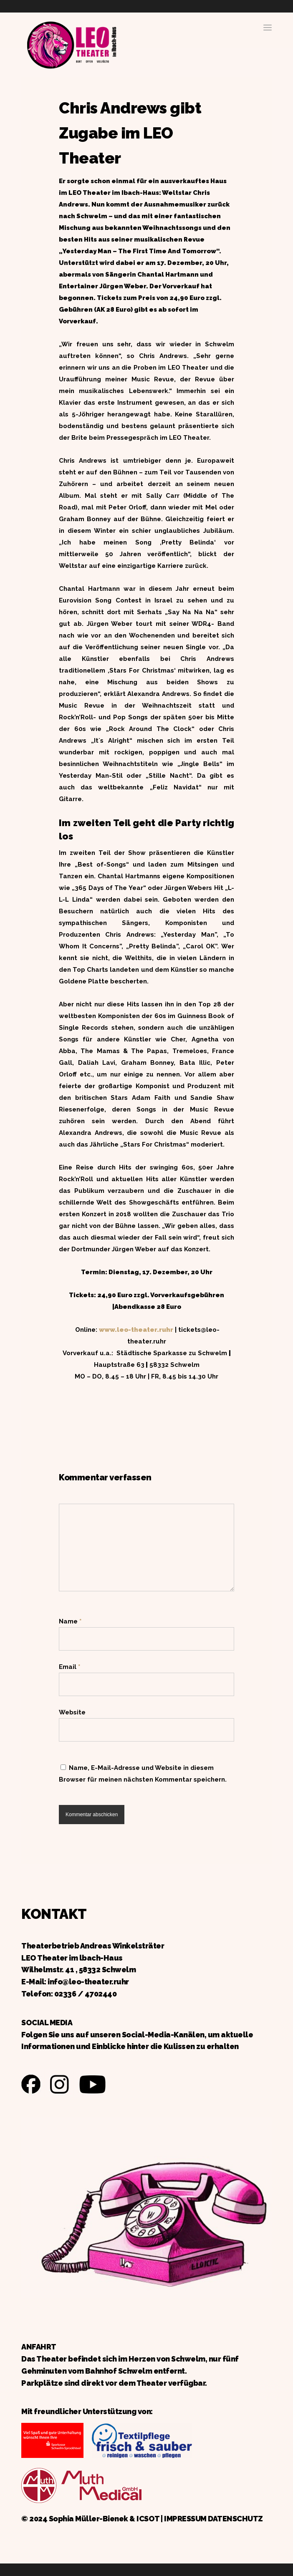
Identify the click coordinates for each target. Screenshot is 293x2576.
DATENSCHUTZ (235, 2518)
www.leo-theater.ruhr (136, 1329)
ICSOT (147, 2518)
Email (69, 1667)
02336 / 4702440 (85, 1993)
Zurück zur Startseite (71, 44)
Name (70, 1621)
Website (72, 1712)
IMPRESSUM (185, 2518)
